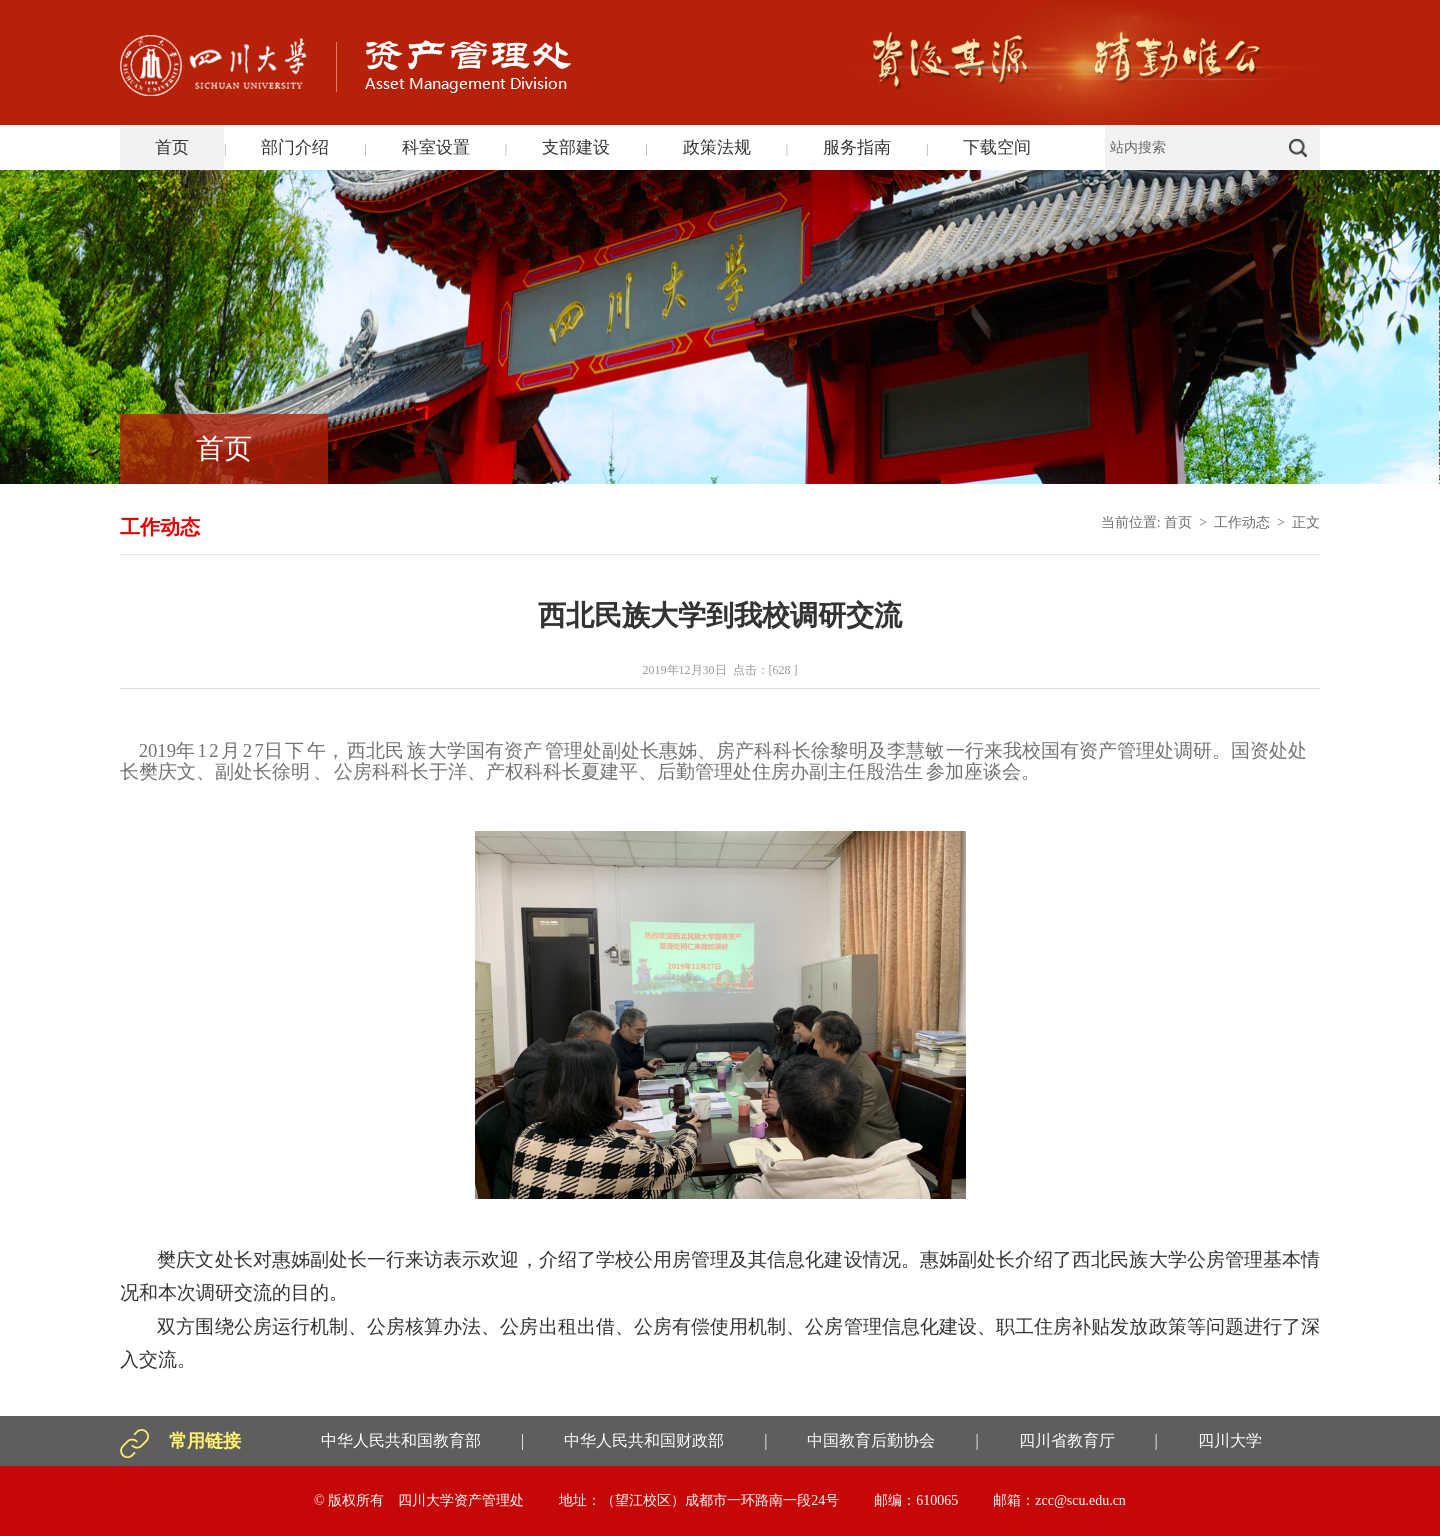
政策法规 (717, 147)
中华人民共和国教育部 (401, 1440)
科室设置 (436, 147)
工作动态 (1242, 522)
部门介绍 (295, 147)
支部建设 (576, 147)
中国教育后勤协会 (871, 1440)
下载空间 (997, 147)
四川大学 (1230, 1440)
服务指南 (857, 147)
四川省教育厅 (1067, 1440)
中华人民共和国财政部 (644, 1440)
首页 (172, 147)
